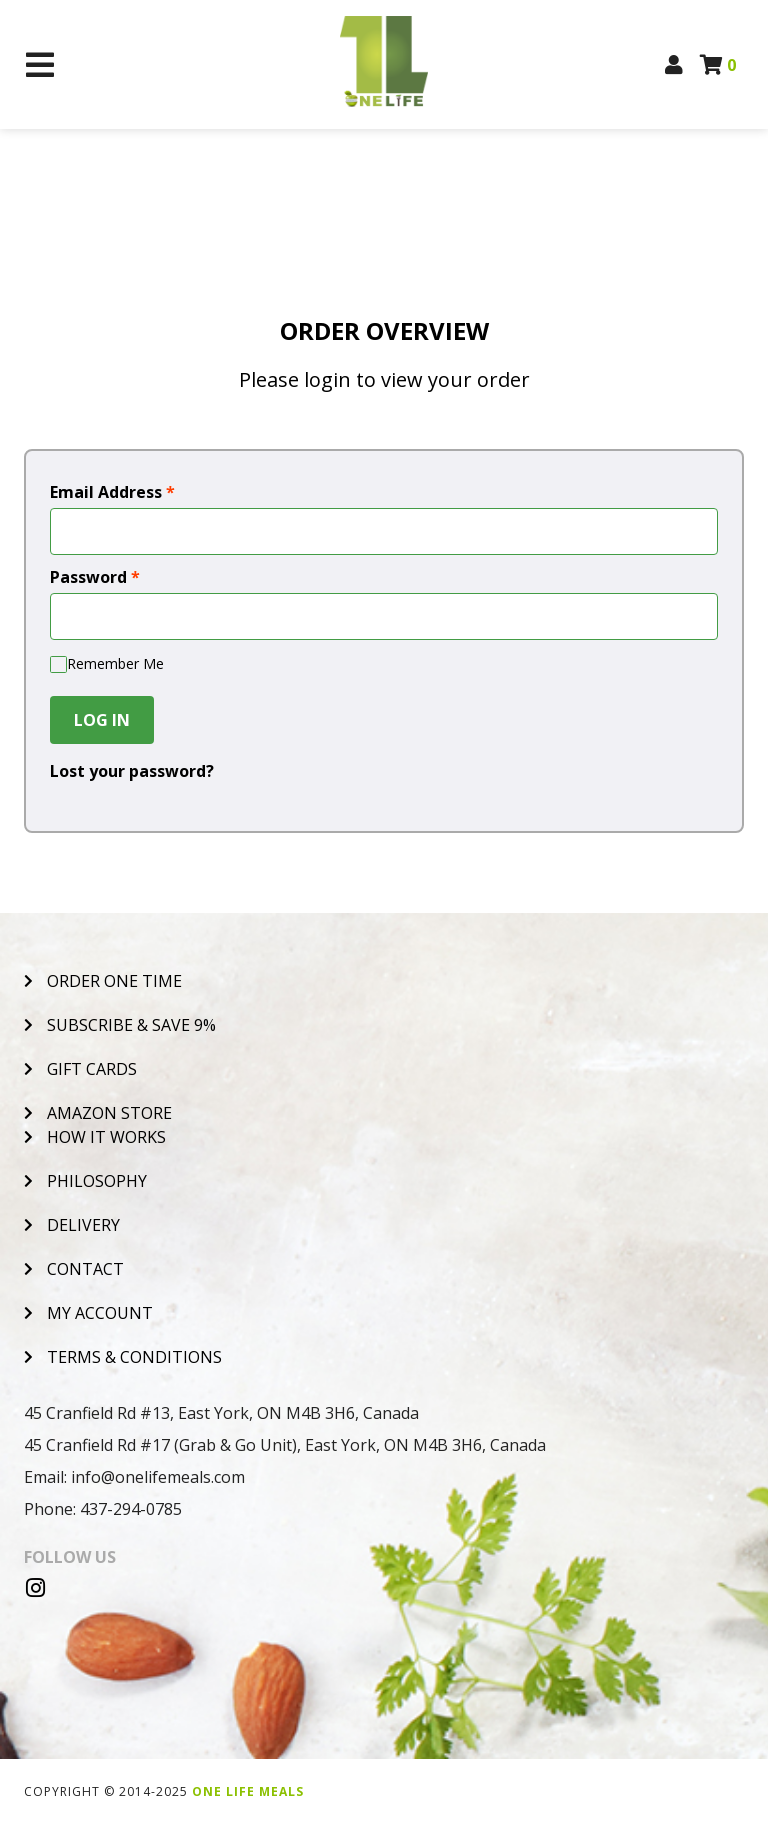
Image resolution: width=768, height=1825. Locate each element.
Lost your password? (132, 771)
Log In (102, 720)
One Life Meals (248, 1791)
